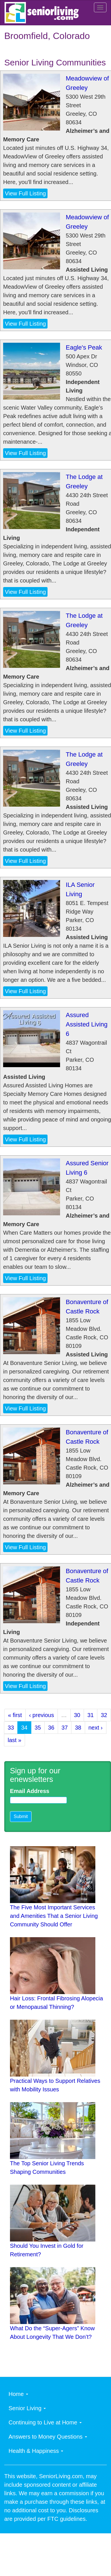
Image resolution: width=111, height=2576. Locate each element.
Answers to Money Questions (48, 2437)
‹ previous (41, 1715)
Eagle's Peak (84, 347)
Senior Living (27, 2408)
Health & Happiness (36, 2451)
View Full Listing (25, 193)
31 (90, 1715)
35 (38, 1727)
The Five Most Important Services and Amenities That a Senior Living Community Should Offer (54, 1916)
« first (15, 1715)
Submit (21, 1816)
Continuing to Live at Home (45, 2422)
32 (104, 1715)
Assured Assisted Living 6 (87, 1024)
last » (14, 1740)
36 (51, 1727)
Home (18, 2394)
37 (64, 1727)
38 (78, 1727)
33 (11, 1727)
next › (96, 1727)
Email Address (29, 1791)
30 (77, 1715)
